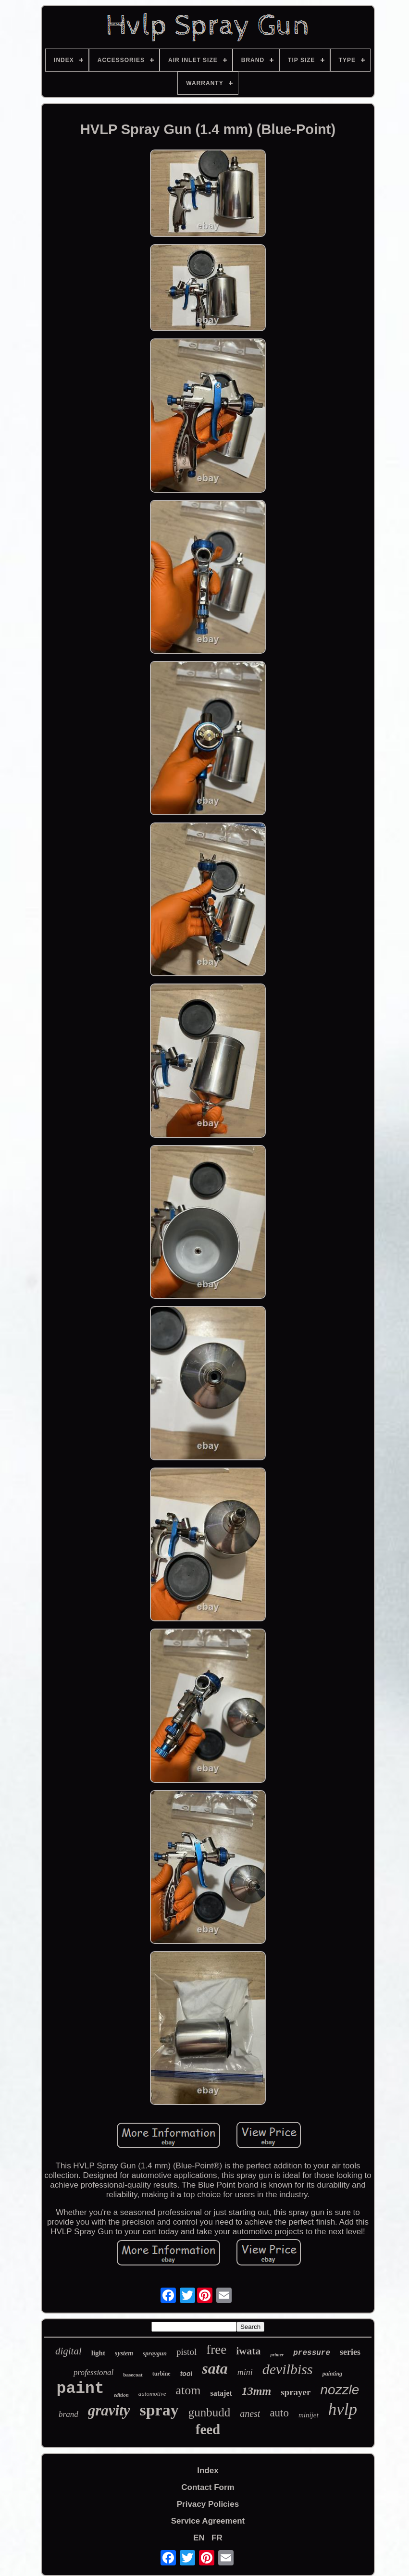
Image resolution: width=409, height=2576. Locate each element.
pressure (311, 2353)
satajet (221, 2393)
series (350, 2352)
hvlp (342, 2409)
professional (93, 2372)
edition (121, 2395)
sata (214, 2368)
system (124, 2353)
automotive (152, 2393)
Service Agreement (208, 2521)
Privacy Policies (208, 2504)
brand (68, 2414)
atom (188, 2390)
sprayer (295, 2392)
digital (68, 2351)
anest (250, 2413)
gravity (109, 2410)
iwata (248, 2351)
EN (199, 2537)
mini (245, 2372)
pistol (186, 2352)
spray (158, 2410)
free (216, 2349)
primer (277, 2354)
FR (217, 2537)
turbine (161, 2373)
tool (186, 2373)
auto (279, 2413)
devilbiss (287, 2369)
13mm (256, 2391)
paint (80, 2389)
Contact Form (208, 2487)
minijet (308, 2415)
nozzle (339, 2389)
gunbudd (209, 2412)
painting (332, 2373)
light (98, 2353)
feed (208, 2429)
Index (207, 2470)
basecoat (132, 2374)
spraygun (155, 2353)
